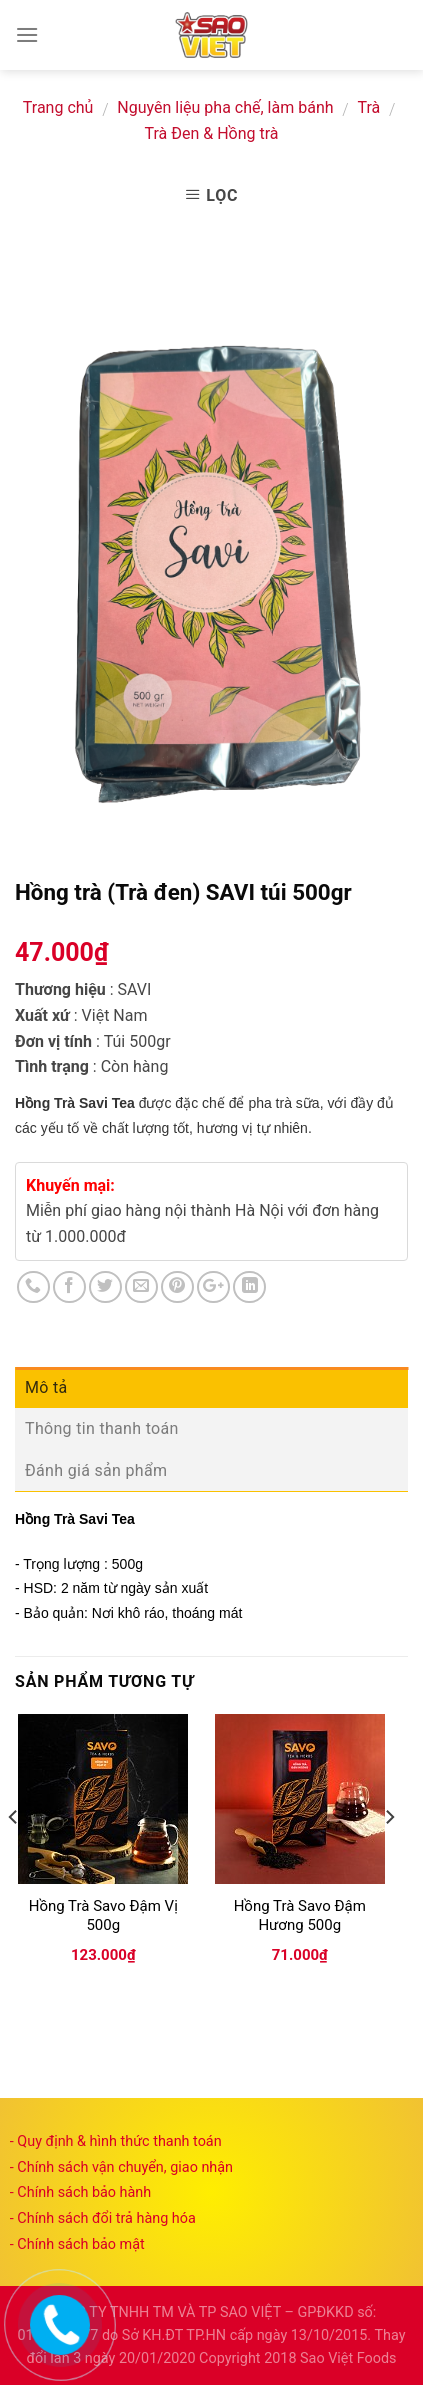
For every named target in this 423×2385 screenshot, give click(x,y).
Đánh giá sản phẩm (96, 1470)
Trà (368, 107)
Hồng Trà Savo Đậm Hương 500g (300, 1916)
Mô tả (46, 1387)
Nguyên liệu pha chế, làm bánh (225, 107)
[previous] (14, 1856)
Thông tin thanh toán (102, 1428)
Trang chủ (58, 107)
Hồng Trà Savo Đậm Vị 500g (103, 1916)
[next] (389, 1856)
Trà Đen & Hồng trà (211, 133)
